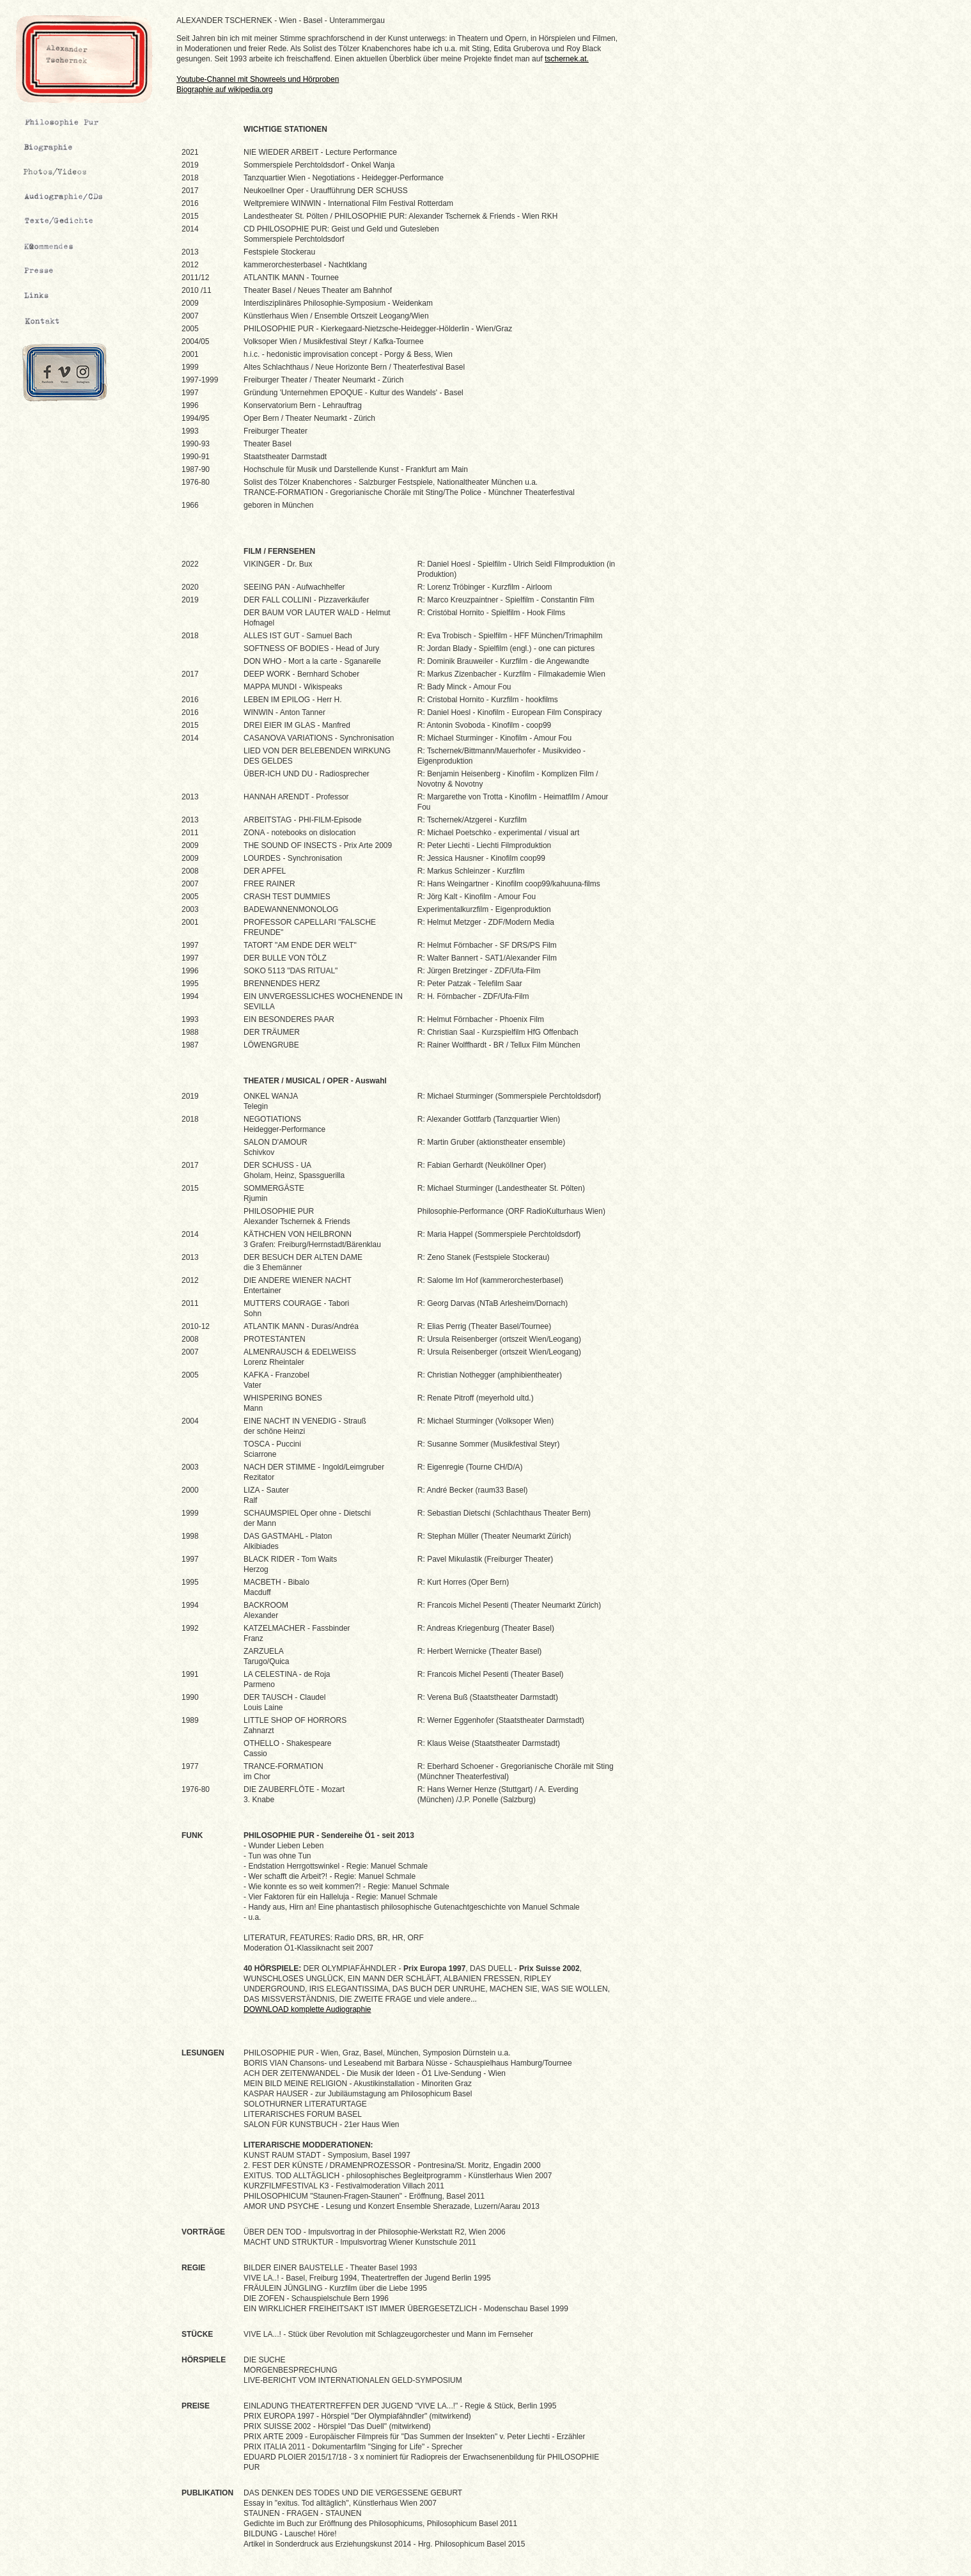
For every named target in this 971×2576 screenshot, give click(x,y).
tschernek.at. (567, 58)
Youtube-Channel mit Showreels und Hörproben (257, 79)
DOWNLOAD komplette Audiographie (307, 2009)
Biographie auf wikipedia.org (224, 89)
